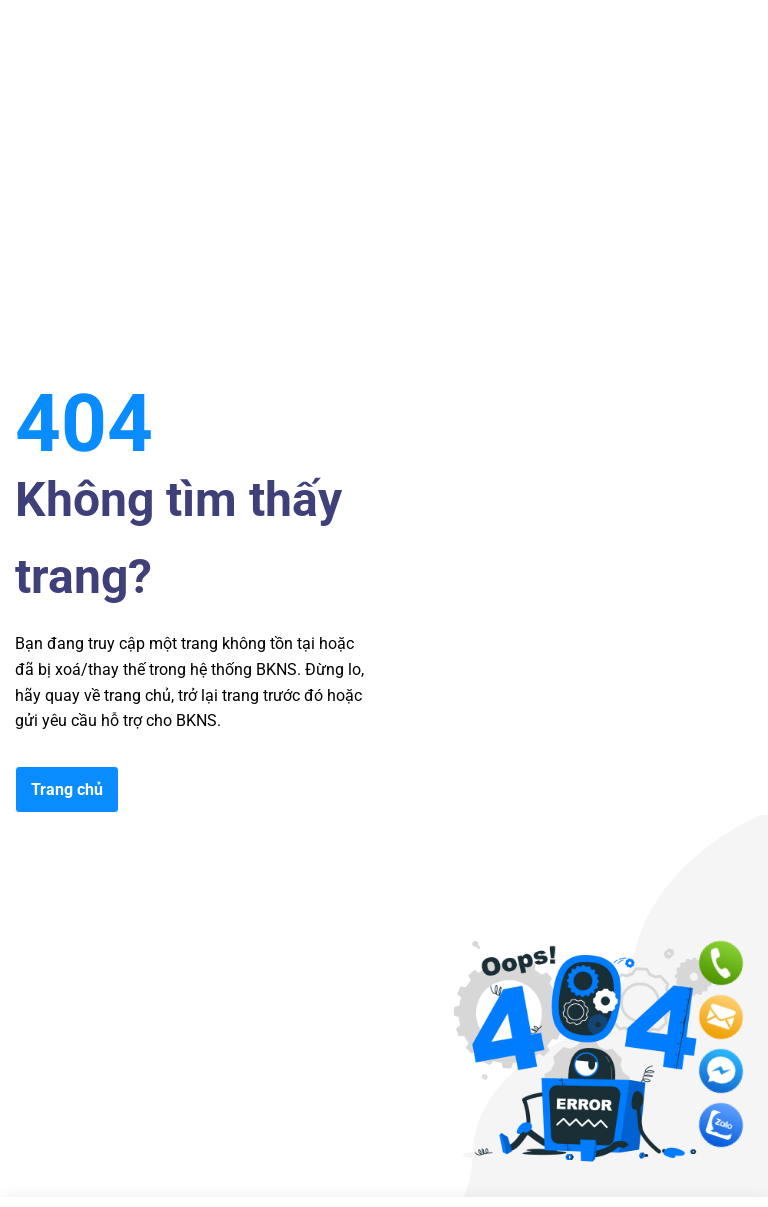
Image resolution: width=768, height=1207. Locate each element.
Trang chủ (67, 789)
